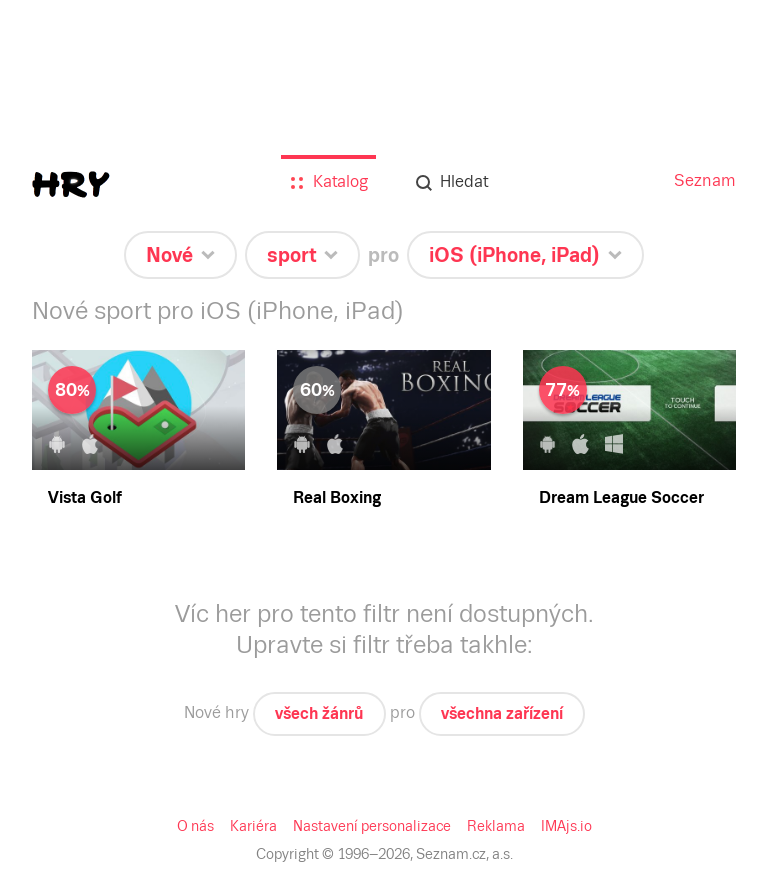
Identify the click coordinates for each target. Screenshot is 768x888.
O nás (195, 826)
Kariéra (253, 826)
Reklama (496, 826)
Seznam (705, 180)
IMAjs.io (566, 826)
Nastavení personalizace (372, 826)
